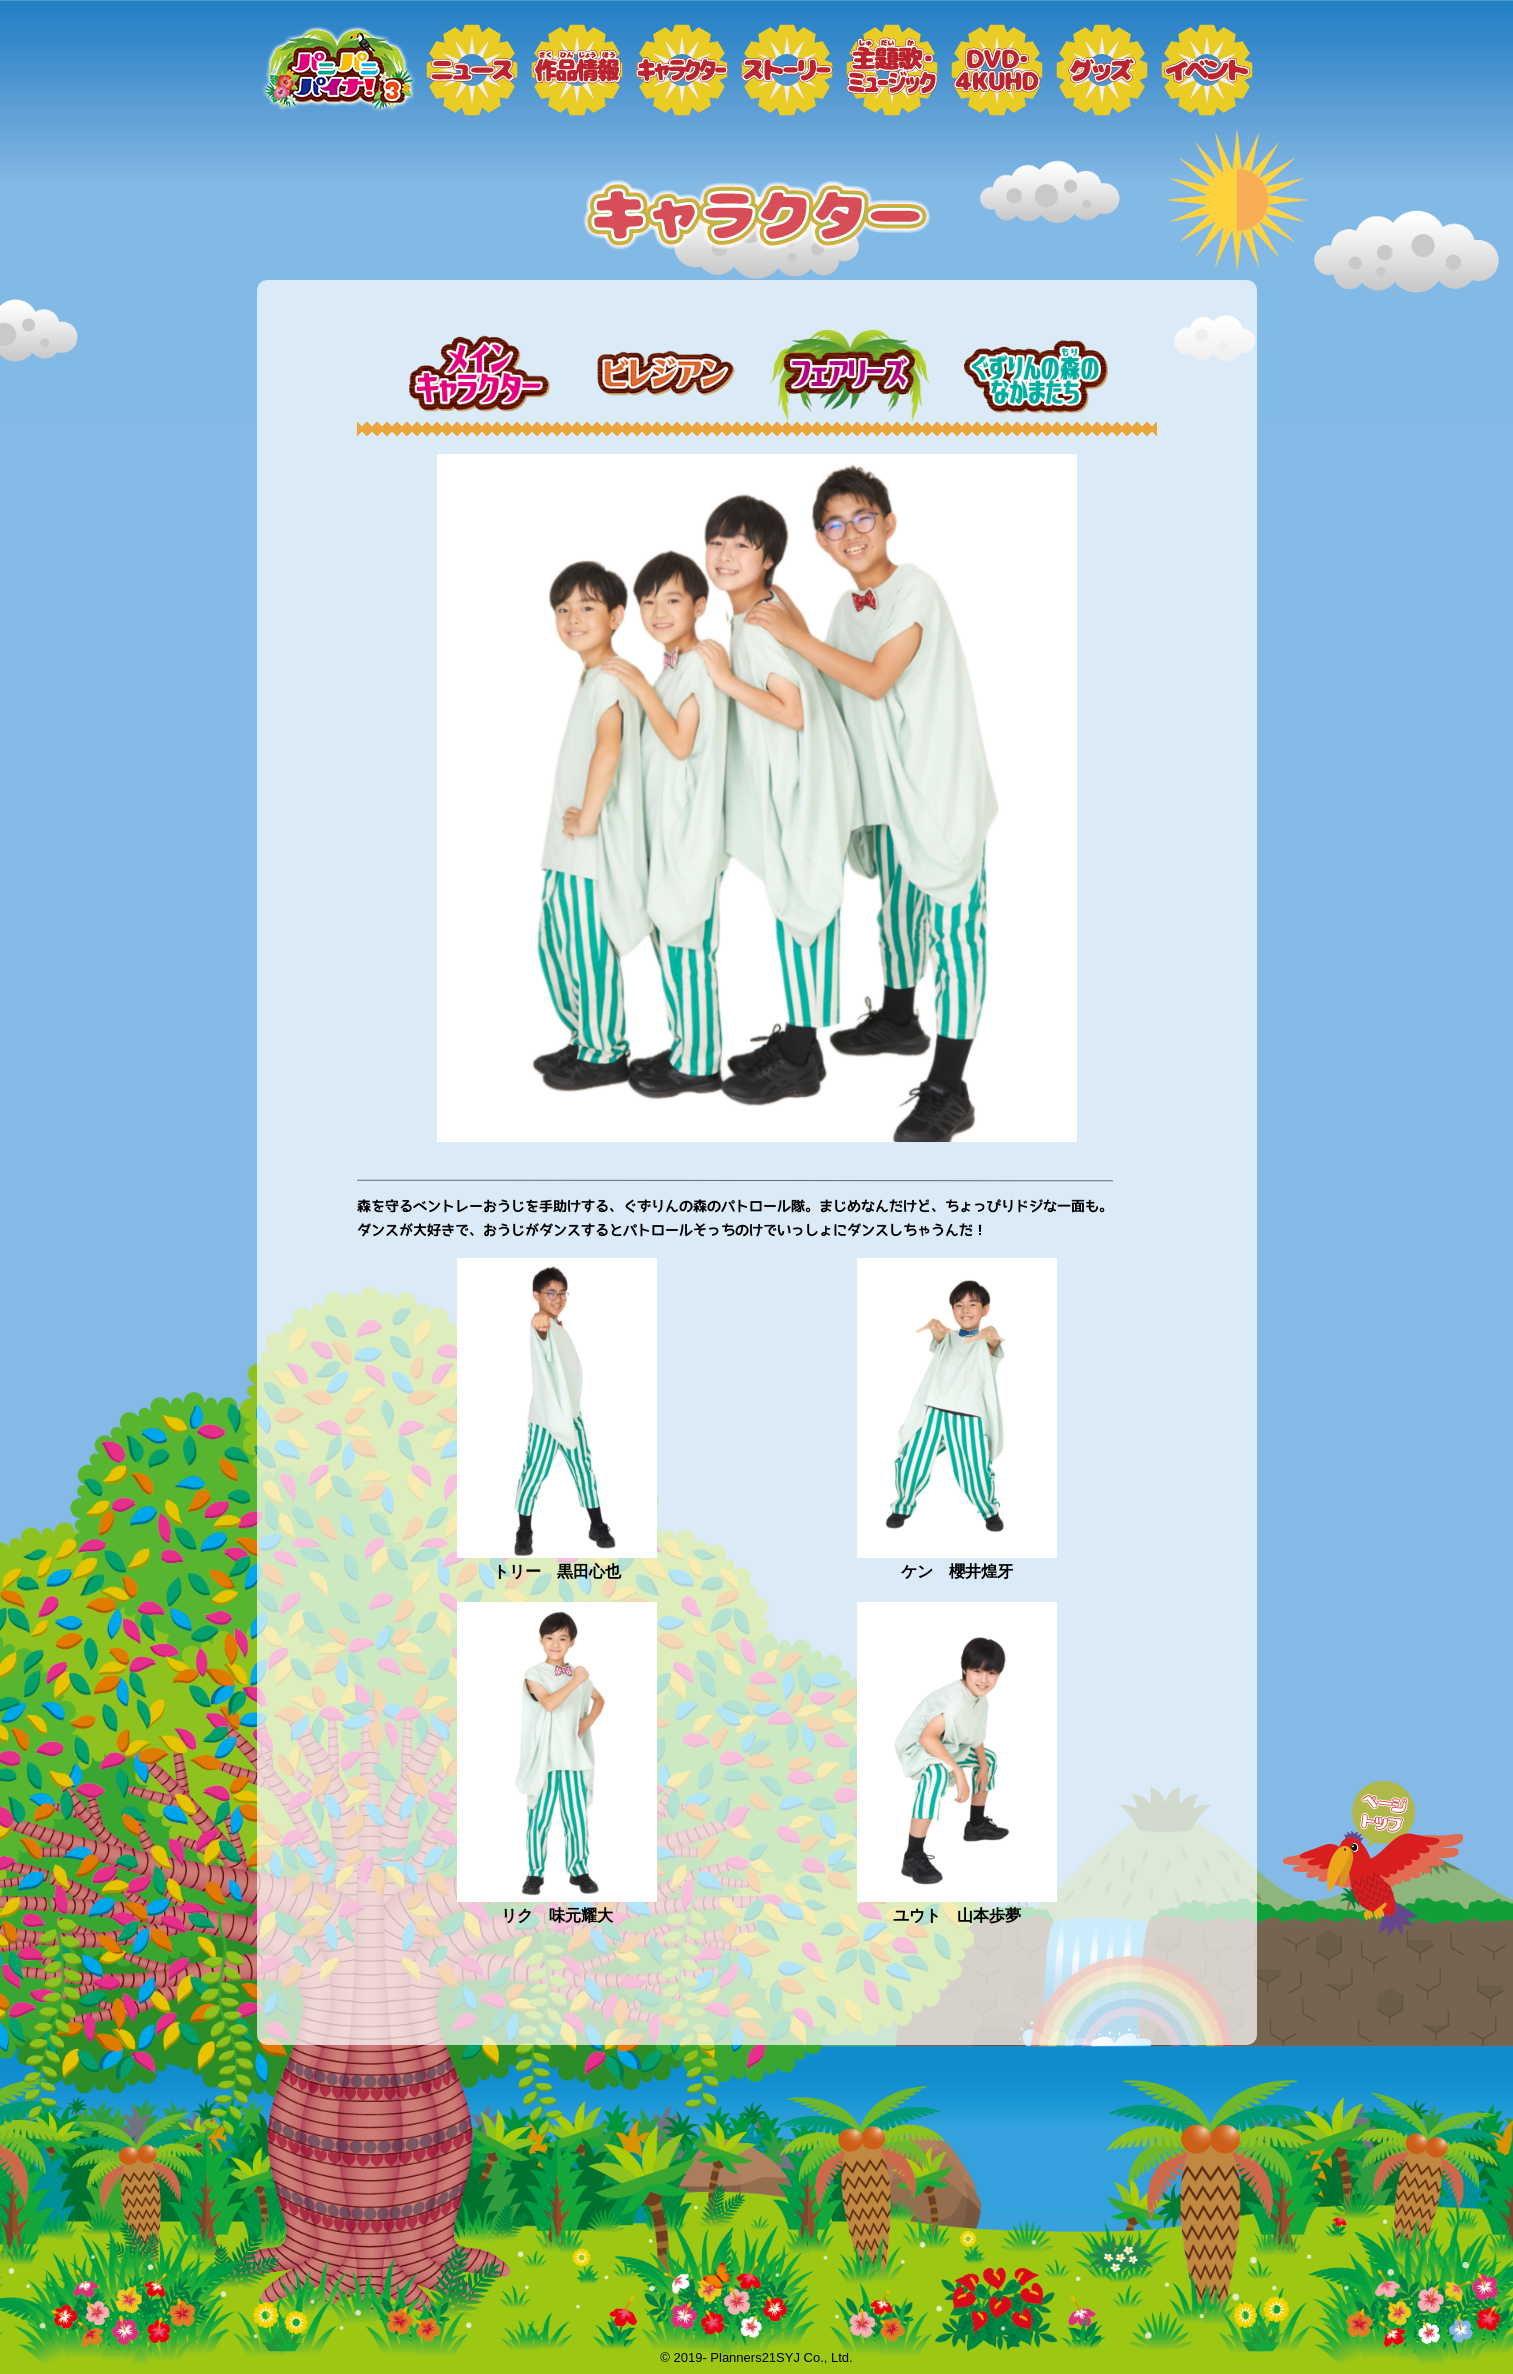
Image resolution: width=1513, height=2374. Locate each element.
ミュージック (892, 70)
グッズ (1102, 70)
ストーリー (787, 70)
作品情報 (577, 70)
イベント (1207, 70)
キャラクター (682, 70)
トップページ (337, 70)
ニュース (472, 70)
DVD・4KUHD (997, 70)
